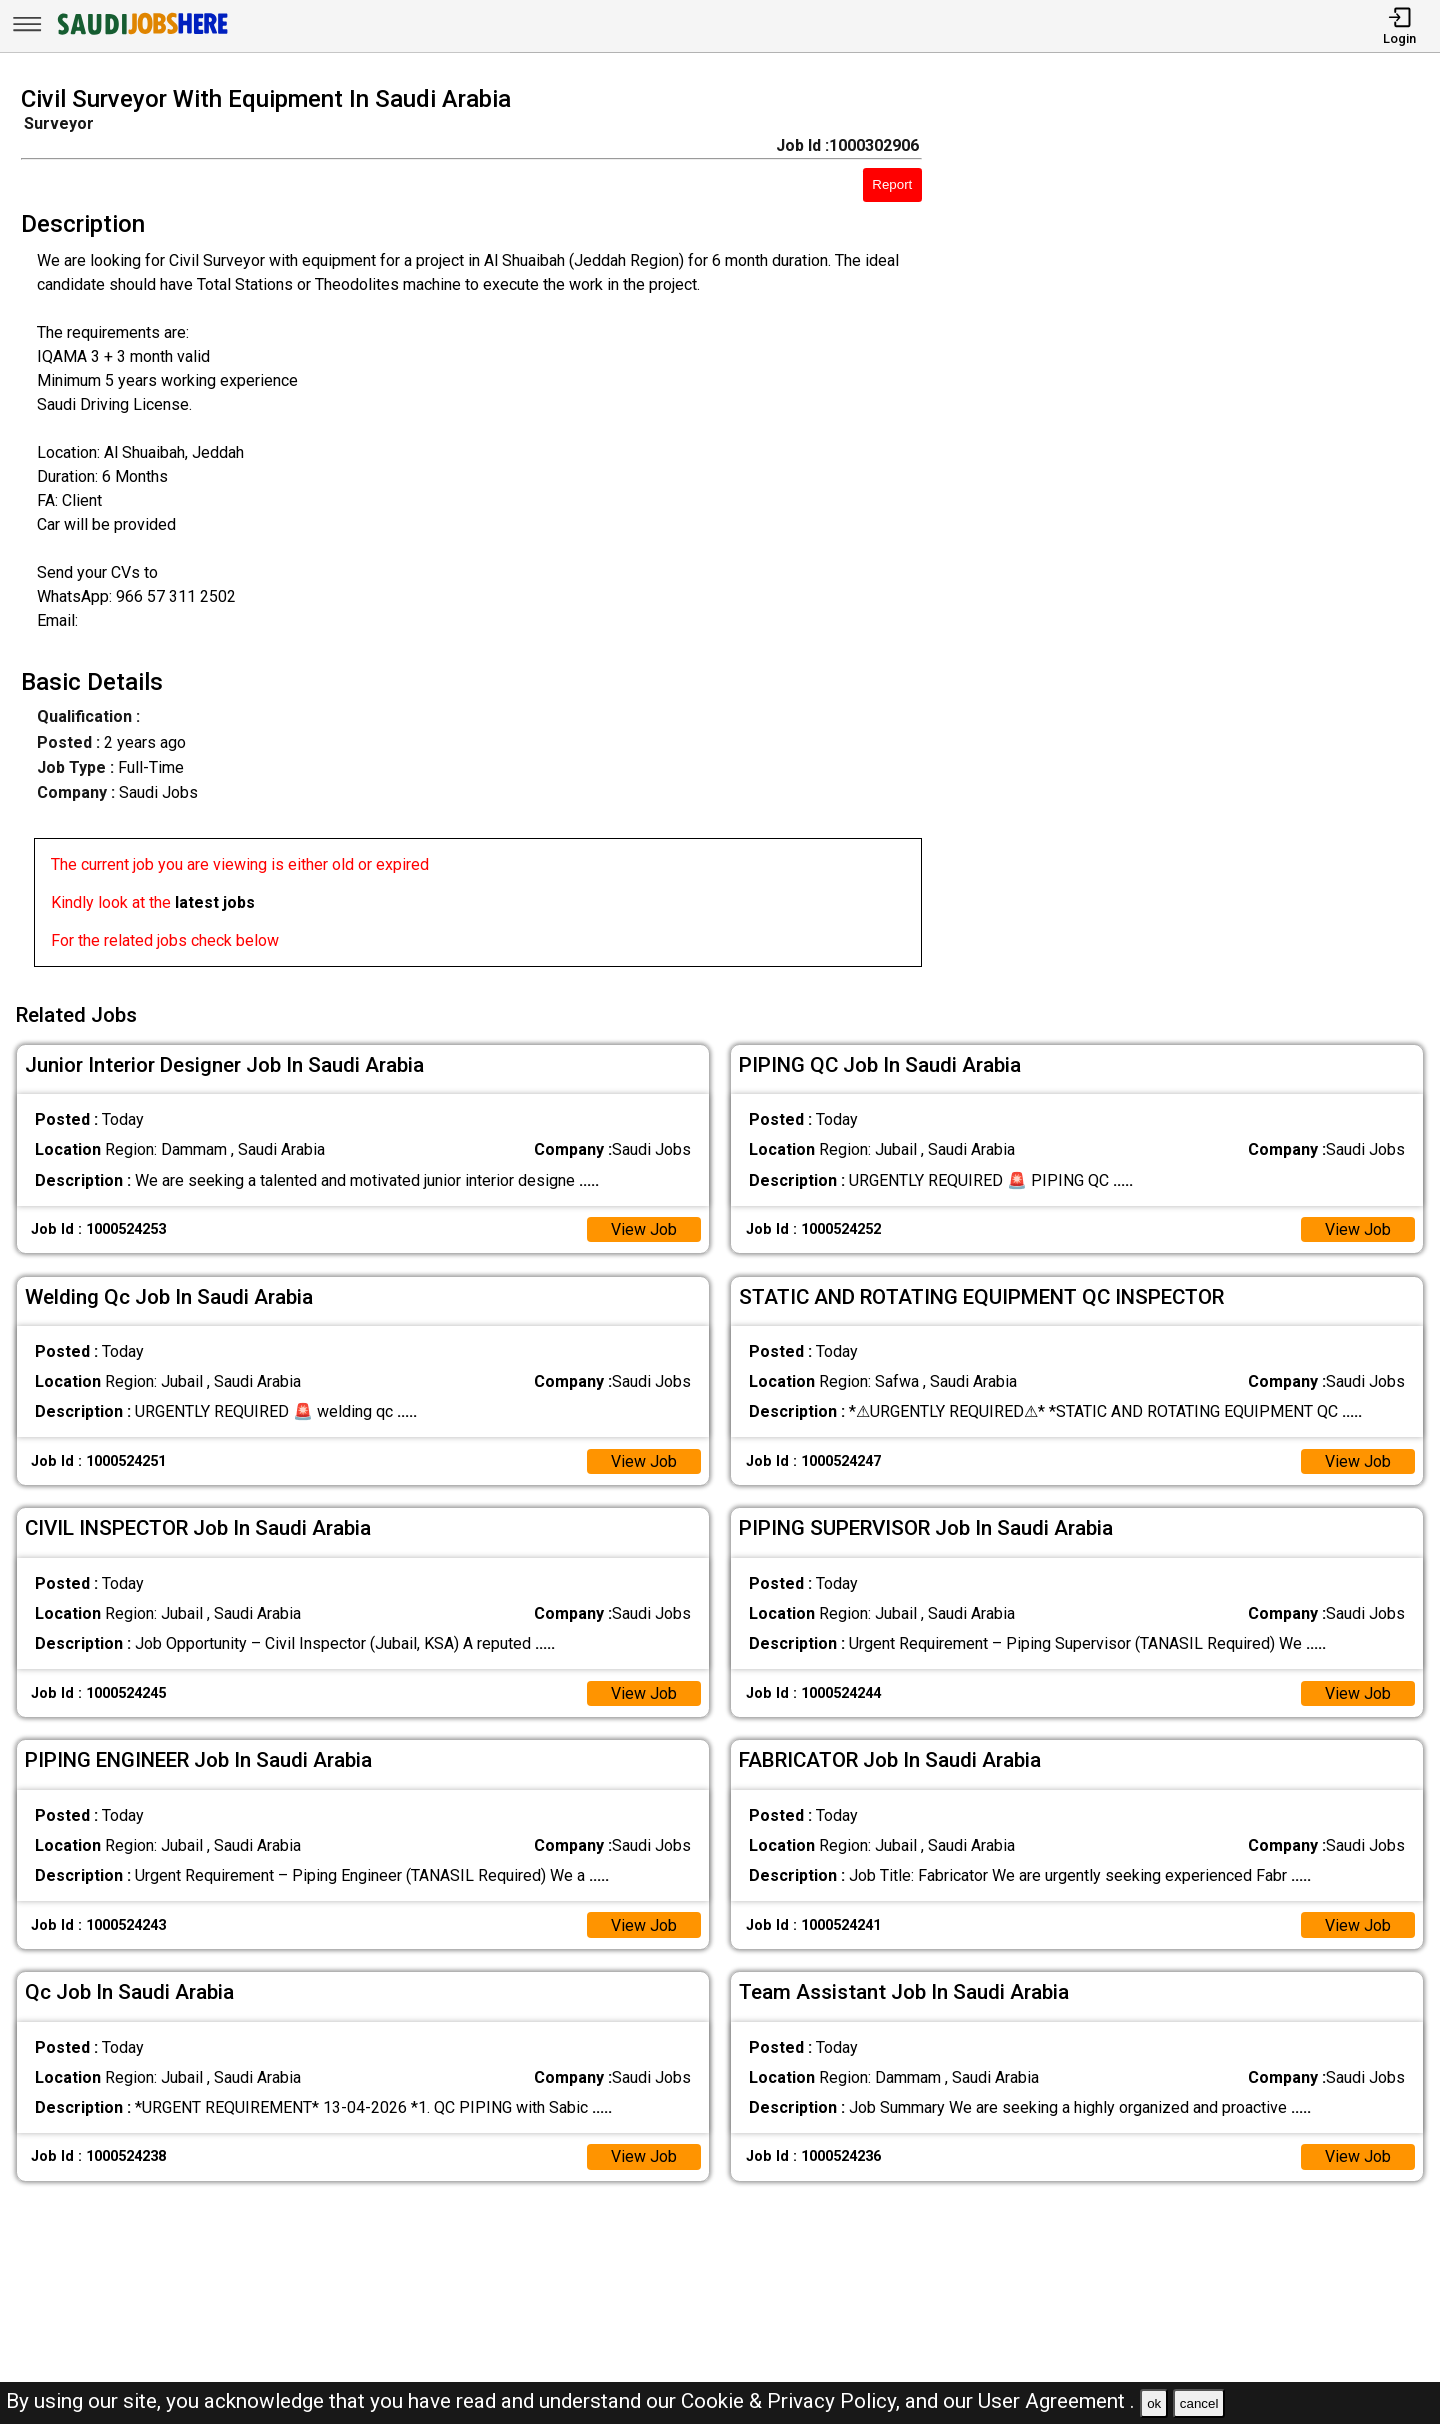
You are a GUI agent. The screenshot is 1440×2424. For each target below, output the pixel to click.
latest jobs (215, 902)
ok (1154, 2403)
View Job (644, 1229)
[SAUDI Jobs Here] (141, 34)
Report (892, 184)
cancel (1199, 2403)
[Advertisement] (1199, 532)
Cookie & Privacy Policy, (793, 2401)
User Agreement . (1056, 2401)
